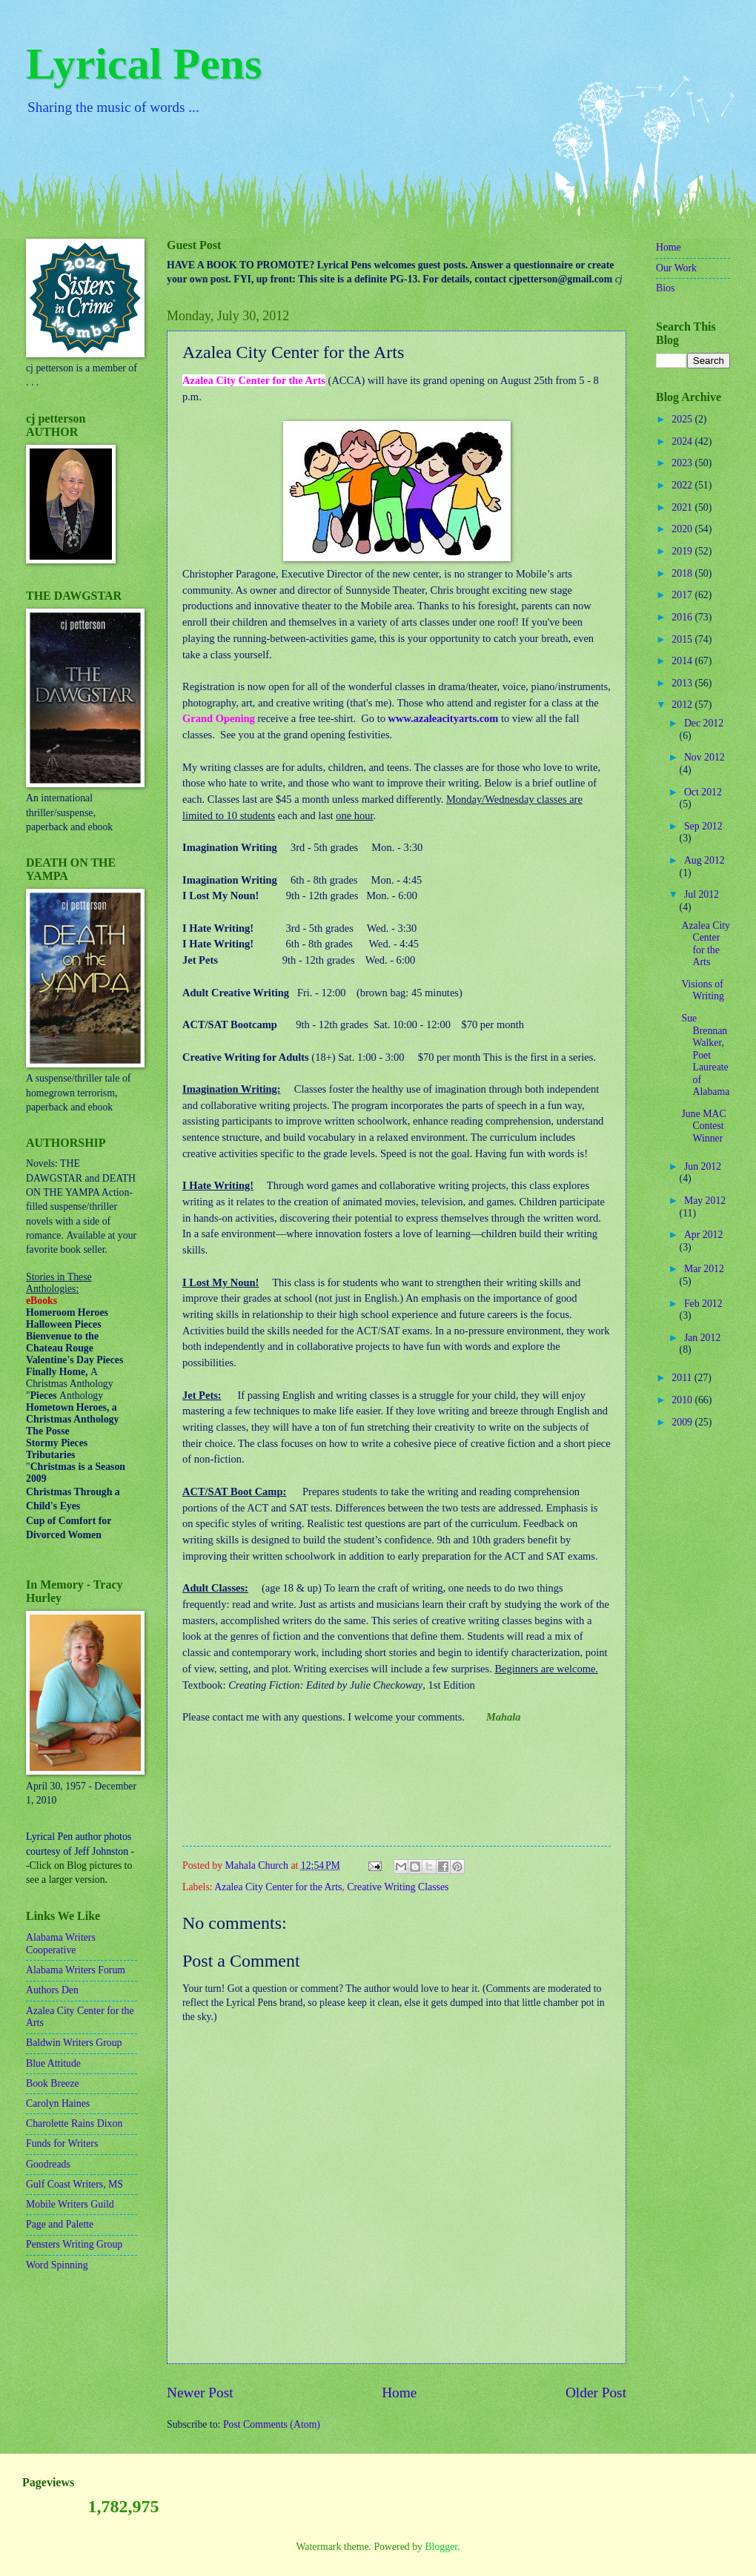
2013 (683, 683)
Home (399, 2392)
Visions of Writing (702, 990)
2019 (683, 551)
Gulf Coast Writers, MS (74, 2184)
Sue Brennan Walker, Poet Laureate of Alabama (705, 1055)
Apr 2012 (703, 1234)
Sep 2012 (703, 826)
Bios (665, 288)
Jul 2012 (701, 894)
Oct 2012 (703, 792)
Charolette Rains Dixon (74, 2123)
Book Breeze (52, 2083)
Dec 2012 (703, 723)
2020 (683, 528)
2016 (683, 617)
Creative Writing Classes (397, 1887)
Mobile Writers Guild (70, 2204)
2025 (683, 419)
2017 (683, 594)
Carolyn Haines (58, 2103)
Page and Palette (59, 2224)
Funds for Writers (62, 2143)
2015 (683, 639)
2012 (683, 704)
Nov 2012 (704, 757)
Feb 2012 (703, 1303)
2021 (683, 507)
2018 (683, 573)
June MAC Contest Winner (703, 1126)
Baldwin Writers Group (74, 2042)
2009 (683, 1422)
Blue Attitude (53, 2063)
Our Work (676, 268)
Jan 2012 (702, 1337)
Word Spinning (57, 2265)
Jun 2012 (702, 1166)
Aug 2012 (704, 860)
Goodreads (48, 2164)
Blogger (441, 2546)
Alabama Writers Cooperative (61, 1944)
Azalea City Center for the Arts (278, 1887)
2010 (683, 1399)
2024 (683, 441)
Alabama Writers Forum (75, 1970)
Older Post (596, 2392)
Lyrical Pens (144, 63)
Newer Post (200, 2392)
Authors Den (52, 1990)
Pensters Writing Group (74, 2244)
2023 (683, 462)
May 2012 (705, 1200)
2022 (683, 485)
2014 (683, 660)
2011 (683, 1377)
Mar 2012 (704, 1268)
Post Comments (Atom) (271, 2424)
